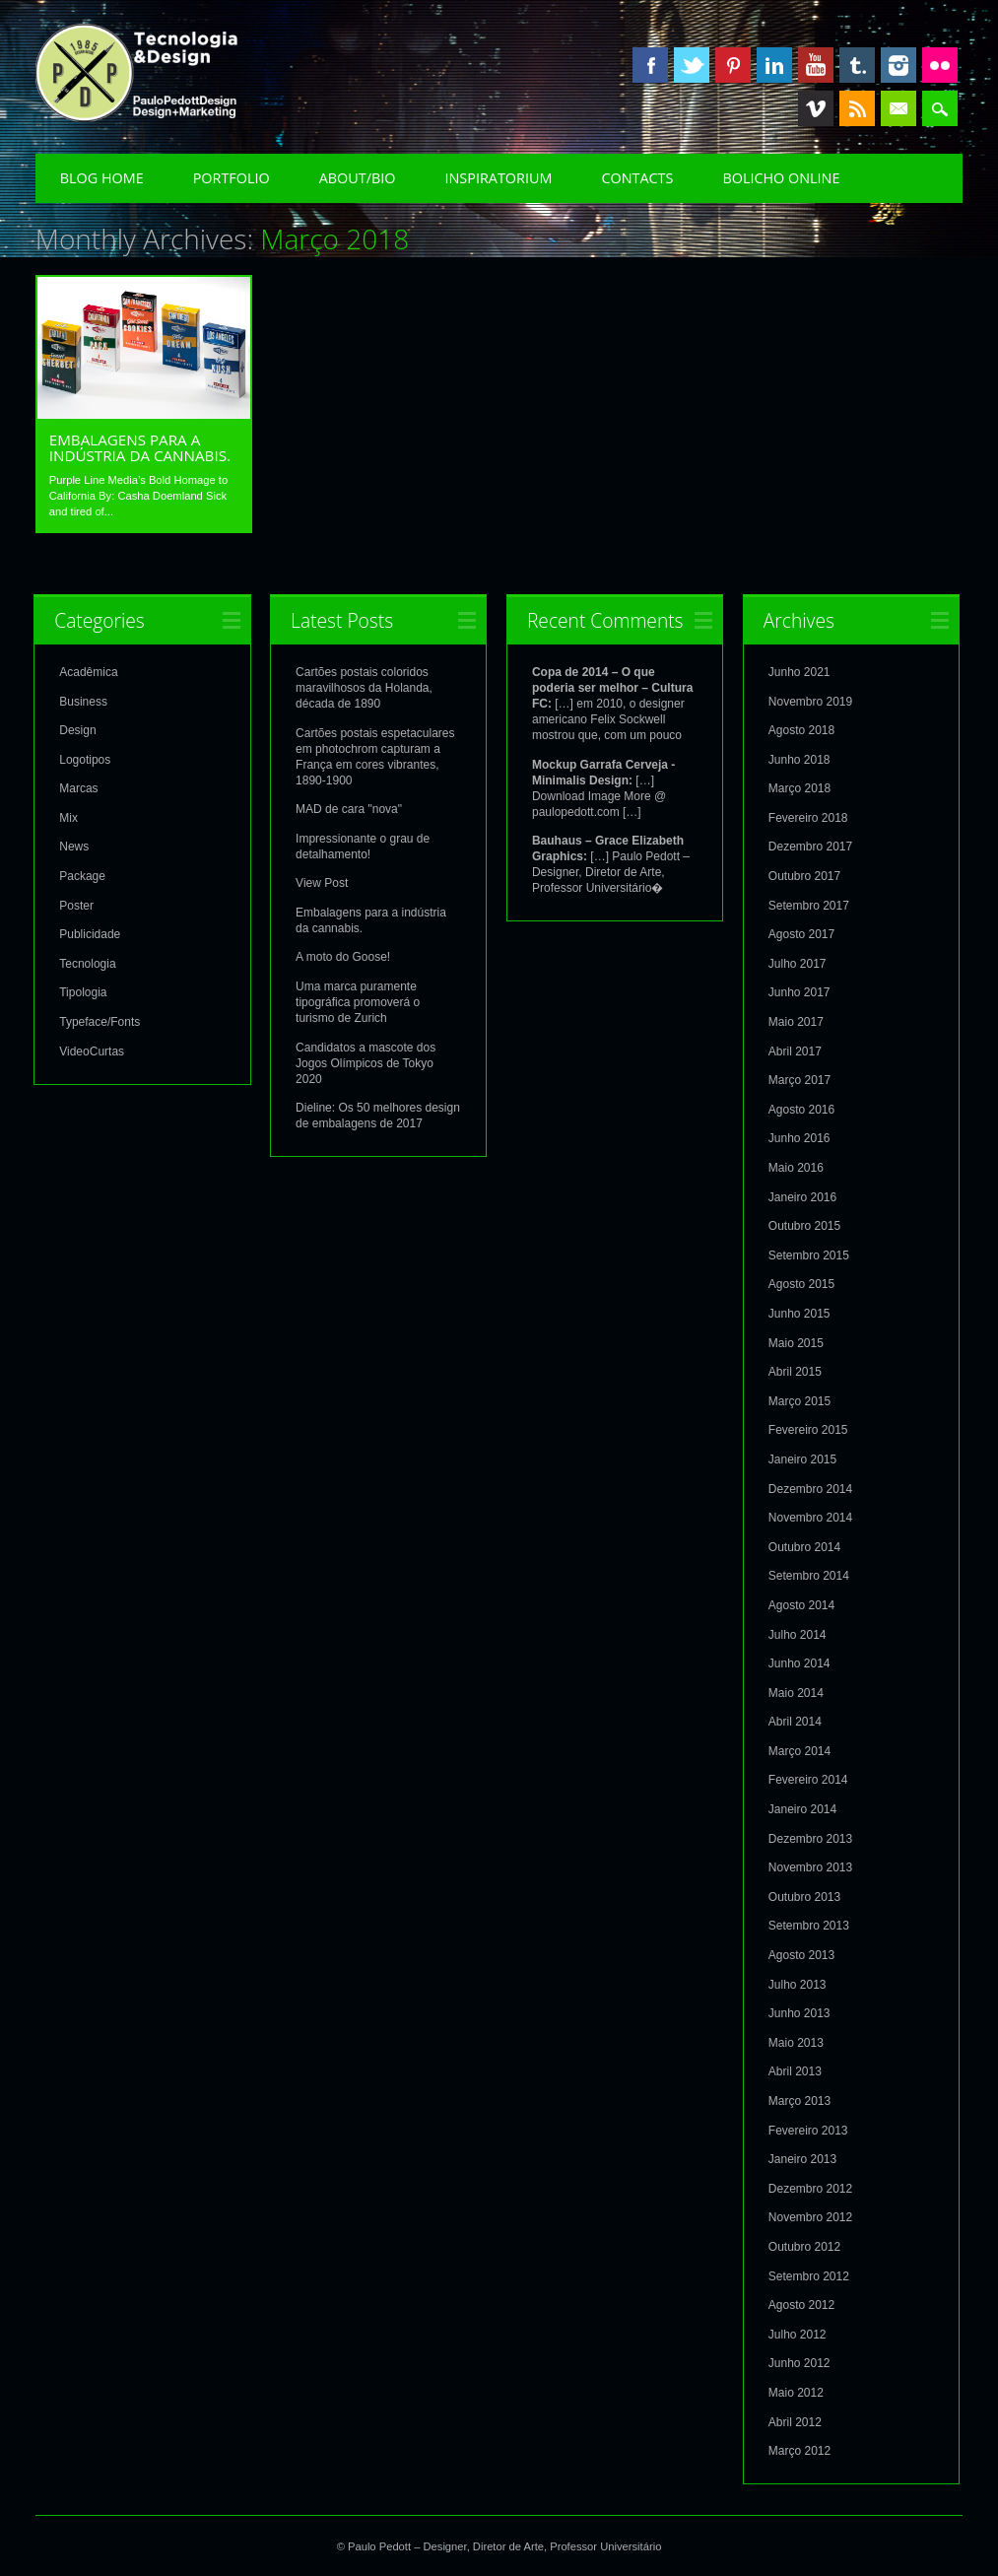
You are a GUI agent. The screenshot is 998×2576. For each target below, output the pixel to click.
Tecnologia (87, 963)
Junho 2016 (799, 1137)
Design (77, 729)
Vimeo (815, 108)
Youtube (815, 65)
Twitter (691, 65)
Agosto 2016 (801, 1109)
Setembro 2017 (808, 905)
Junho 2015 (799, 1313)
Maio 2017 (796, 1021)
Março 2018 (799, 787)
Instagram (898, 65)
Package (82, 875)
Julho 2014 (797, 1634)
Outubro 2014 (804, 1546)
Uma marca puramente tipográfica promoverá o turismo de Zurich (358, 1001)
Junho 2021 (799, 671)
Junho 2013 (799, 2012)
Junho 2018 (799, 759)
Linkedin (774, 65)
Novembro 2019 (810, 701)
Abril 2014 (795, 1721)
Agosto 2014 (801, 1604)
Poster (76, 905)
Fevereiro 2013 (808, 2129)
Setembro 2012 (808, 2275)
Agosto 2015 (801, 1283)
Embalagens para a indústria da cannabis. (140, 447)
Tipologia (82, 991)
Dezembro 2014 (810, 1488)
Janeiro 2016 (802, 1196)
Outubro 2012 (804, 2246)
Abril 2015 (795, 1371)
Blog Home (102, 178)
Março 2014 (799, 1750)
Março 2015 (799, 1400)
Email (898, 108)
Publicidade (89, 933)
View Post (322, 882)
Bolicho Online (780, 178)
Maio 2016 (796, 1167)
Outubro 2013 (804, 1896)
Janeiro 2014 (802, 1808)
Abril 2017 (795, 1050)
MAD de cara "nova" (349, 808)
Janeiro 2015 (802, 1458)
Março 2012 (799, 2450)
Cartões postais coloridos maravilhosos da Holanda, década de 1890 (364, 687)
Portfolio (231, 178)
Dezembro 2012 (810, 2188)
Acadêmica (88, 671)
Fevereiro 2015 (808, 1429)
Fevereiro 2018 (808, 817)
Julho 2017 (797, 963)
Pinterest (733, 65)
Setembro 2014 (808, 1575)
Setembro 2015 (808, 1254)
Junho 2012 (799, 2362)
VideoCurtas (91, 1050)
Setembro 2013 (808, 1925)
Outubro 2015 (804, 1225)
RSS (857, 108)
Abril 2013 (795, 2070)
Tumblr (857, 65)
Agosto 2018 (801, 729)
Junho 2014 (799, 1662)
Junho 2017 (799, 991)
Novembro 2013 (810, 1866)
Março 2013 (799, 2100)
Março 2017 (799, 1079)
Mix (68, 817)
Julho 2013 (797, 1984)
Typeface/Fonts (99, 1021)
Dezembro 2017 (810, 845)
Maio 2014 (796, 1692)
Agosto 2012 (801, 2304)
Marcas (78, 787)
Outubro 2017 (804, 875)
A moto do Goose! (343, 956)
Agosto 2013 (801, 1954)
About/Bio (357, 178)
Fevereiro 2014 (808, 1779)
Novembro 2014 (810, 1517)
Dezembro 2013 (810, 1838)
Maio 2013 (796, 2042)
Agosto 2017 (801, 933)
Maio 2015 (796, 1342)
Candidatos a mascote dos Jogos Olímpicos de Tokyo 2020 (365, 1062)
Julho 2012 (797, 2333)
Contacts (637, 178)
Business (83, 701)
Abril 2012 (795, 2421)
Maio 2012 (796, 2392)
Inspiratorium (499, 178)
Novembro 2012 (810, 2216)
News (74, 845)
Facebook (650, 65)
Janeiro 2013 (802, 2158)
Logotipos (84, 759)
